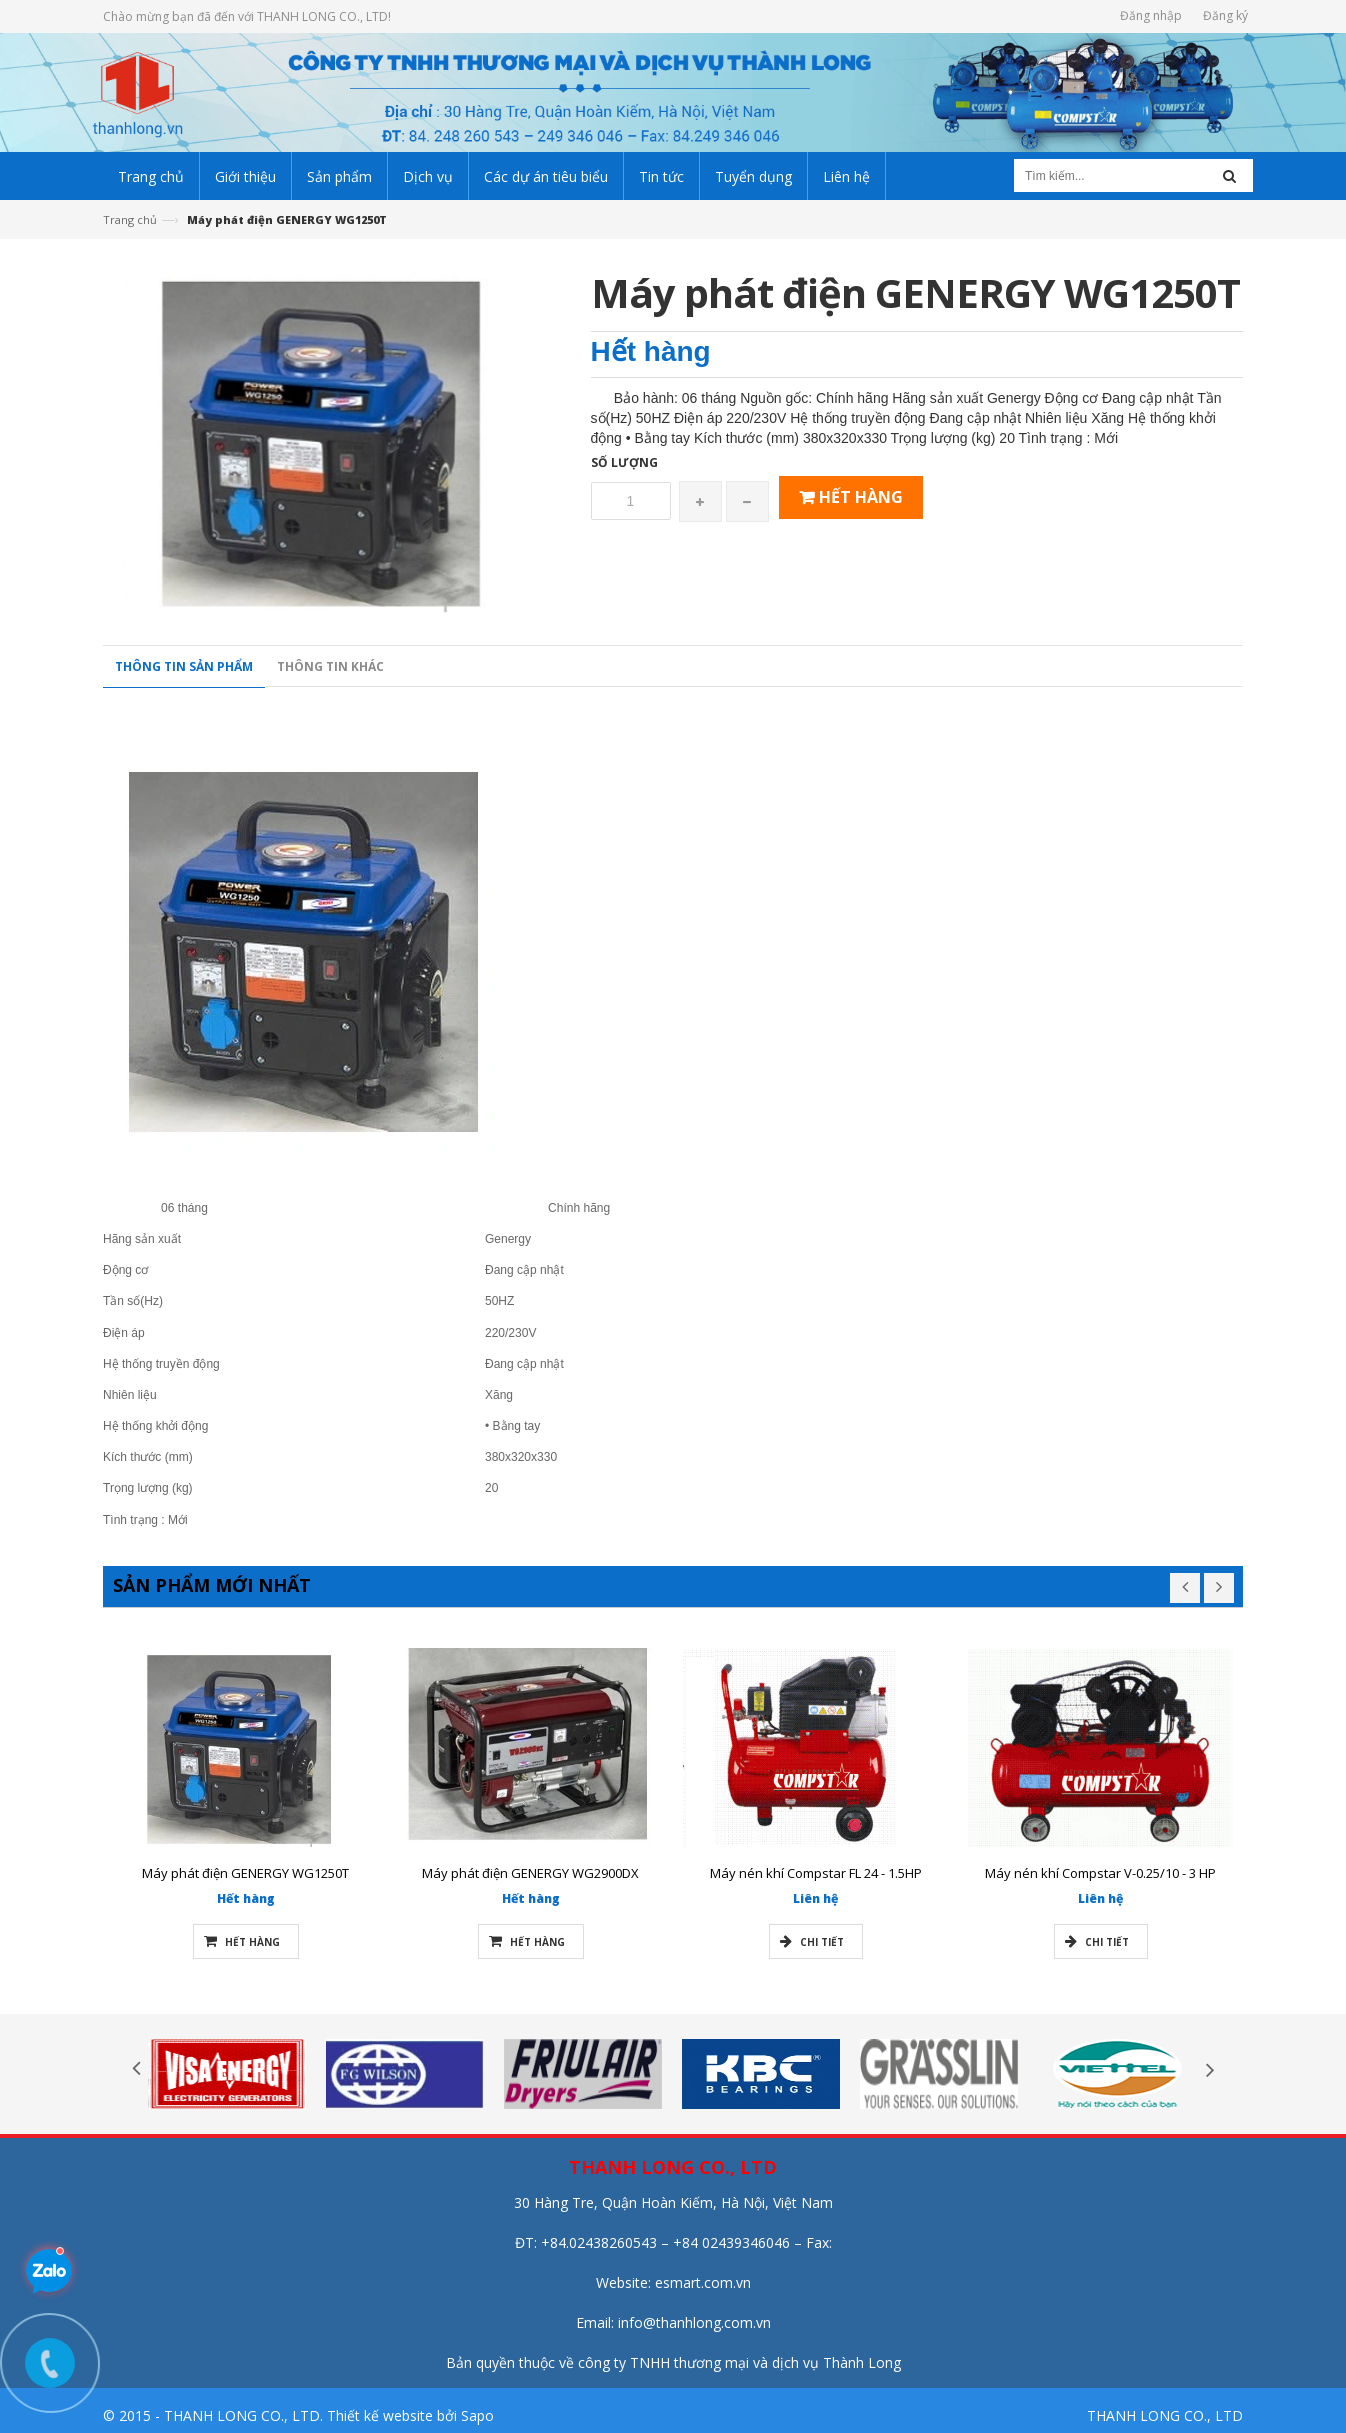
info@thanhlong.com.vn (694, 2322)
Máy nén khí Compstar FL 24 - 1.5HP (816, 1873)
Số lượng (633, 462)
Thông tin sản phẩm (184, 675)
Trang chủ (130, 219)
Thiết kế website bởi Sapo (410, 2415)
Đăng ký (1225, 15)
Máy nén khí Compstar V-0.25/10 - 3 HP (1100, 1873)
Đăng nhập (1151, 15)
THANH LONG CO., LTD (1165, 2415)
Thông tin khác (330, 675)
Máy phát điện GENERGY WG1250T (245, 1873)
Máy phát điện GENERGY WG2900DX (530, 1873)
